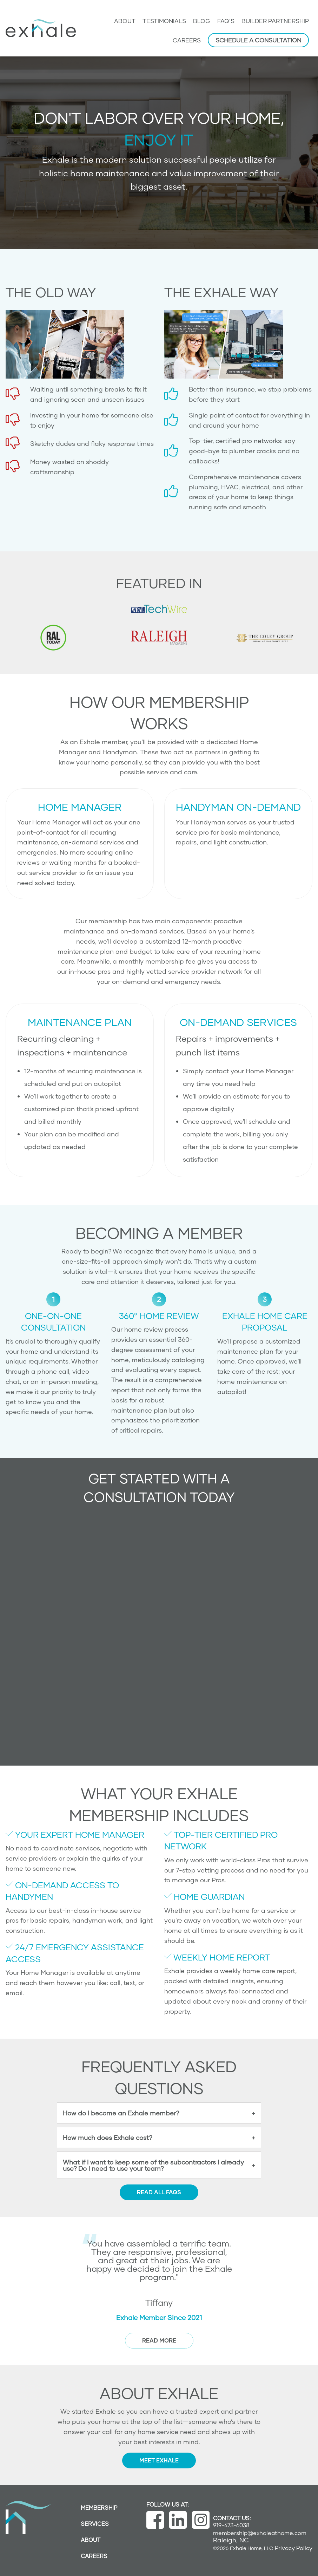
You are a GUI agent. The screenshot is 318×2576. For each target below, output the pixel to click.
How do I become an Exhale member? (121, 2113)
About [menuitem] (124, 21)
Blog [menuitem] (201, 21)
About (90, 2539)
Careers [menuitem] (187, 40)
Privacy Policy (293, 2547)
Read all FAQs (159, 2192)
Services (95, 2523)
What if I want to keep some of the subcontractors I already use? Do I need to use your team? (153, 2165)
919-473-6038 (231, 2525)
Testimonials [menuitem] (164, 21)
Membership (99, 2507)
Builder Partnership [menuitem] (275, 21)
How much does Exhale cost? (107, 2137)
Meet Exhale (159, 2460)
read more (159, 2340)
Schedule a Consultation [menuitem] (258, 40)
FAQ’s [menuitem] (225, 21)
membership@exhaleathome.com (259, 2532)
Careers (94, 2556)
